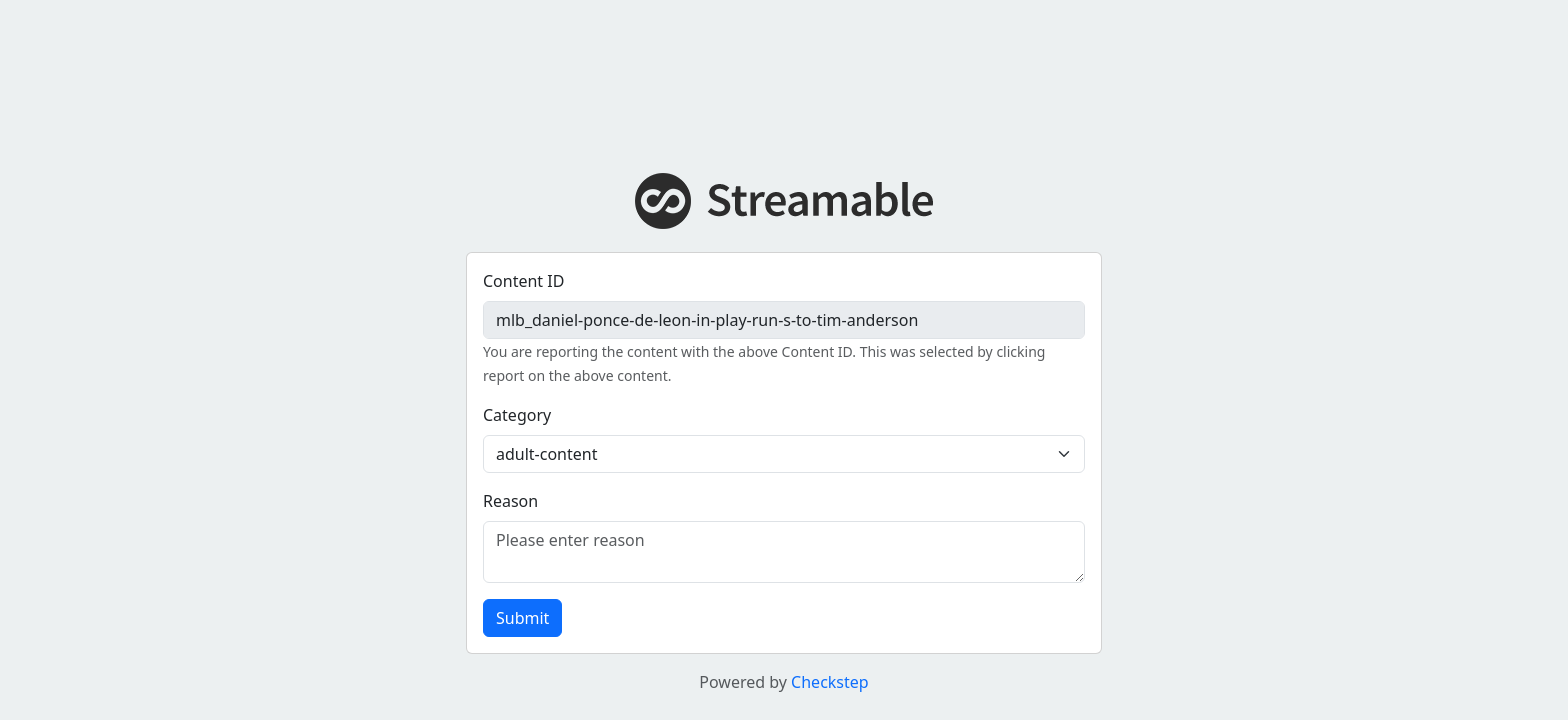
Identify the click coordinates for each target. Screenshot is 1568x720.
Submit (522, 618)
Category (517, 415)
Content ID (523, 281)
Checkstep (830, 682)
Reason (510, 501)
